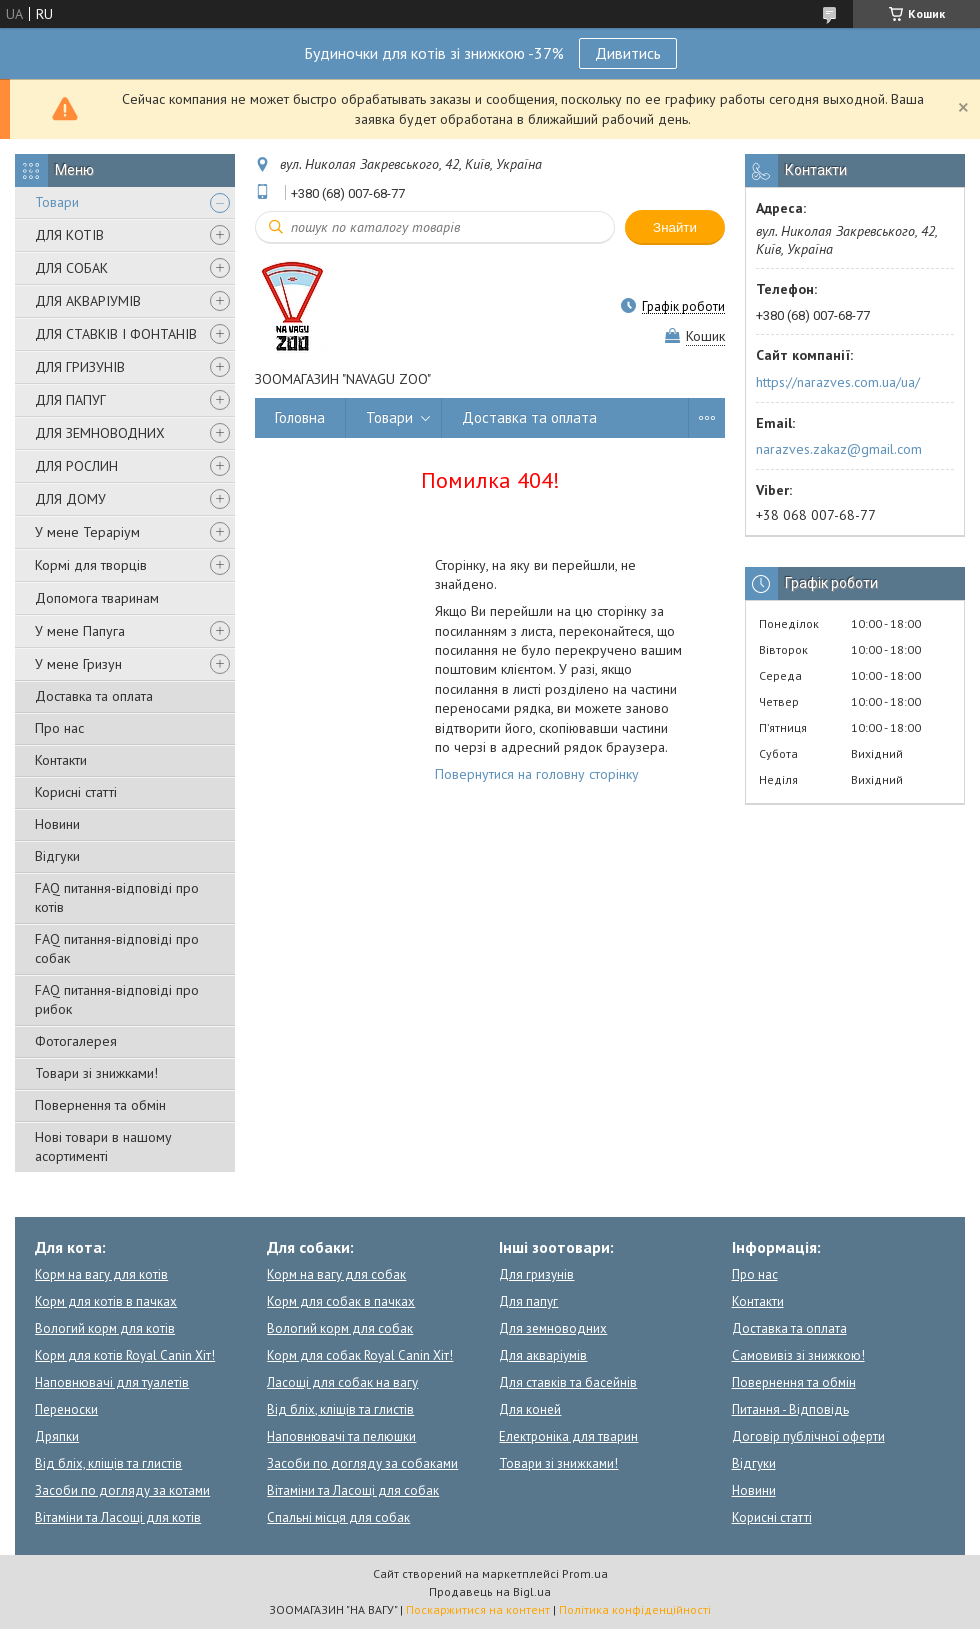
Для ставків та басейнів (568, 1382)
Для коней (530, 1409)
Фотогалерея (76, 1041)
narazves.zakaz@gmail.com (839, 449)
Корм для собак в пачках (341, 1301)
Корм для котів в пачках (106, 1301)
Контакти (61, 760)
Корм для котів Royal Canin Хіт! (125, 1355)
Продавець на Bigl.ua (490, 1591)
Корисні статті (76, 792)
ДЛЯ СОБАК (71, 268)
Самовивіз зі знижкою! (798, 1355)
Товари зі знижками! (96, 1073)
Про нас (59, 728)
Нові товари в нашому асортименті (103, 1146)
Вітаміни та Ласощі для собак (353, 1490)
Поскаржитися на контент (478, 1609)
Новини (57, 824)
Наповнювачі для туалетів (112, 1382)
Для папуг (528, 1301)
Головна (300, 417)
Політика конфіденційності (635, 1609)
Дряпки (57, 1436)
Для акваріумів (543, 1355)
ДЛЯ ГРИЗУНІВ (80, 367)
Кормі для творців (91, 565)
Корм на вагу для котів (101, 1274)
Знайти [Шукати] (675, 227)
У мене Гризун (78, 664)
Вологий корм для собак (340, 1328)
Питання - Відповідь (790, 1409)
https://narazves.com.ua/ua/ (838, 382)
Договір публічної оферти (808, 1436)
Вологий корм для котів (105, 1328)
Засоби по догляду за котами (122, 1490)
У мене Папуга (80, 631)
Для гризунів (536, 1274)
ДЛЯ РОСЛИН (76, 466)
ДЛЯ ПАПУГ (70, 400)
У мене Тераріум (87, 532)
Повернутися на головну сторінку (537, 774)
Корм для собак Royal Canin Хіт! (360, 1355)
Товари (57, 202)
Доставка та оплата (94, 696)
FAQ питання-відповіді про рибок (117, 999)
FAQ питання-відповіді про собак (117, 948)
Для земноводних (553, 1328)
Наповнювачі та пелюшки (341, 1436)
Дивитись (628, 53)
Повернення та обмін (100, 1105)
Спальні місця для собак (338, 1517)
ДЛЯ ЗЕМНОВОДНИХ (100, 433)
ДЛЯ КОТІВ (69, 235)
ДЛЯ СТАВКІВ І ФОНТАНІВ (116, 334)
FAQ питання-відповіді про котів (117, 897)
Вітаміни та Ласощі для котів (118, 1517)
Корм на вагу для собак (336, 1274)
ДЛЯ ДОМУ (70, 499)
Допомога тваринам (97, 598)
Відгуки (57, 856)
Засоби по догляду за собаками (362, 1463)
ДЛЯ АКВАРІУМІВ (88, 301)
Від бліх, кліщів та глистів (108, 1463)
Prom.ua (585, 1573)
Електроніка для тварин (568, 1436)
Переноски (66, 1409)
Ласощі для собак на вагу (342, 1382)
